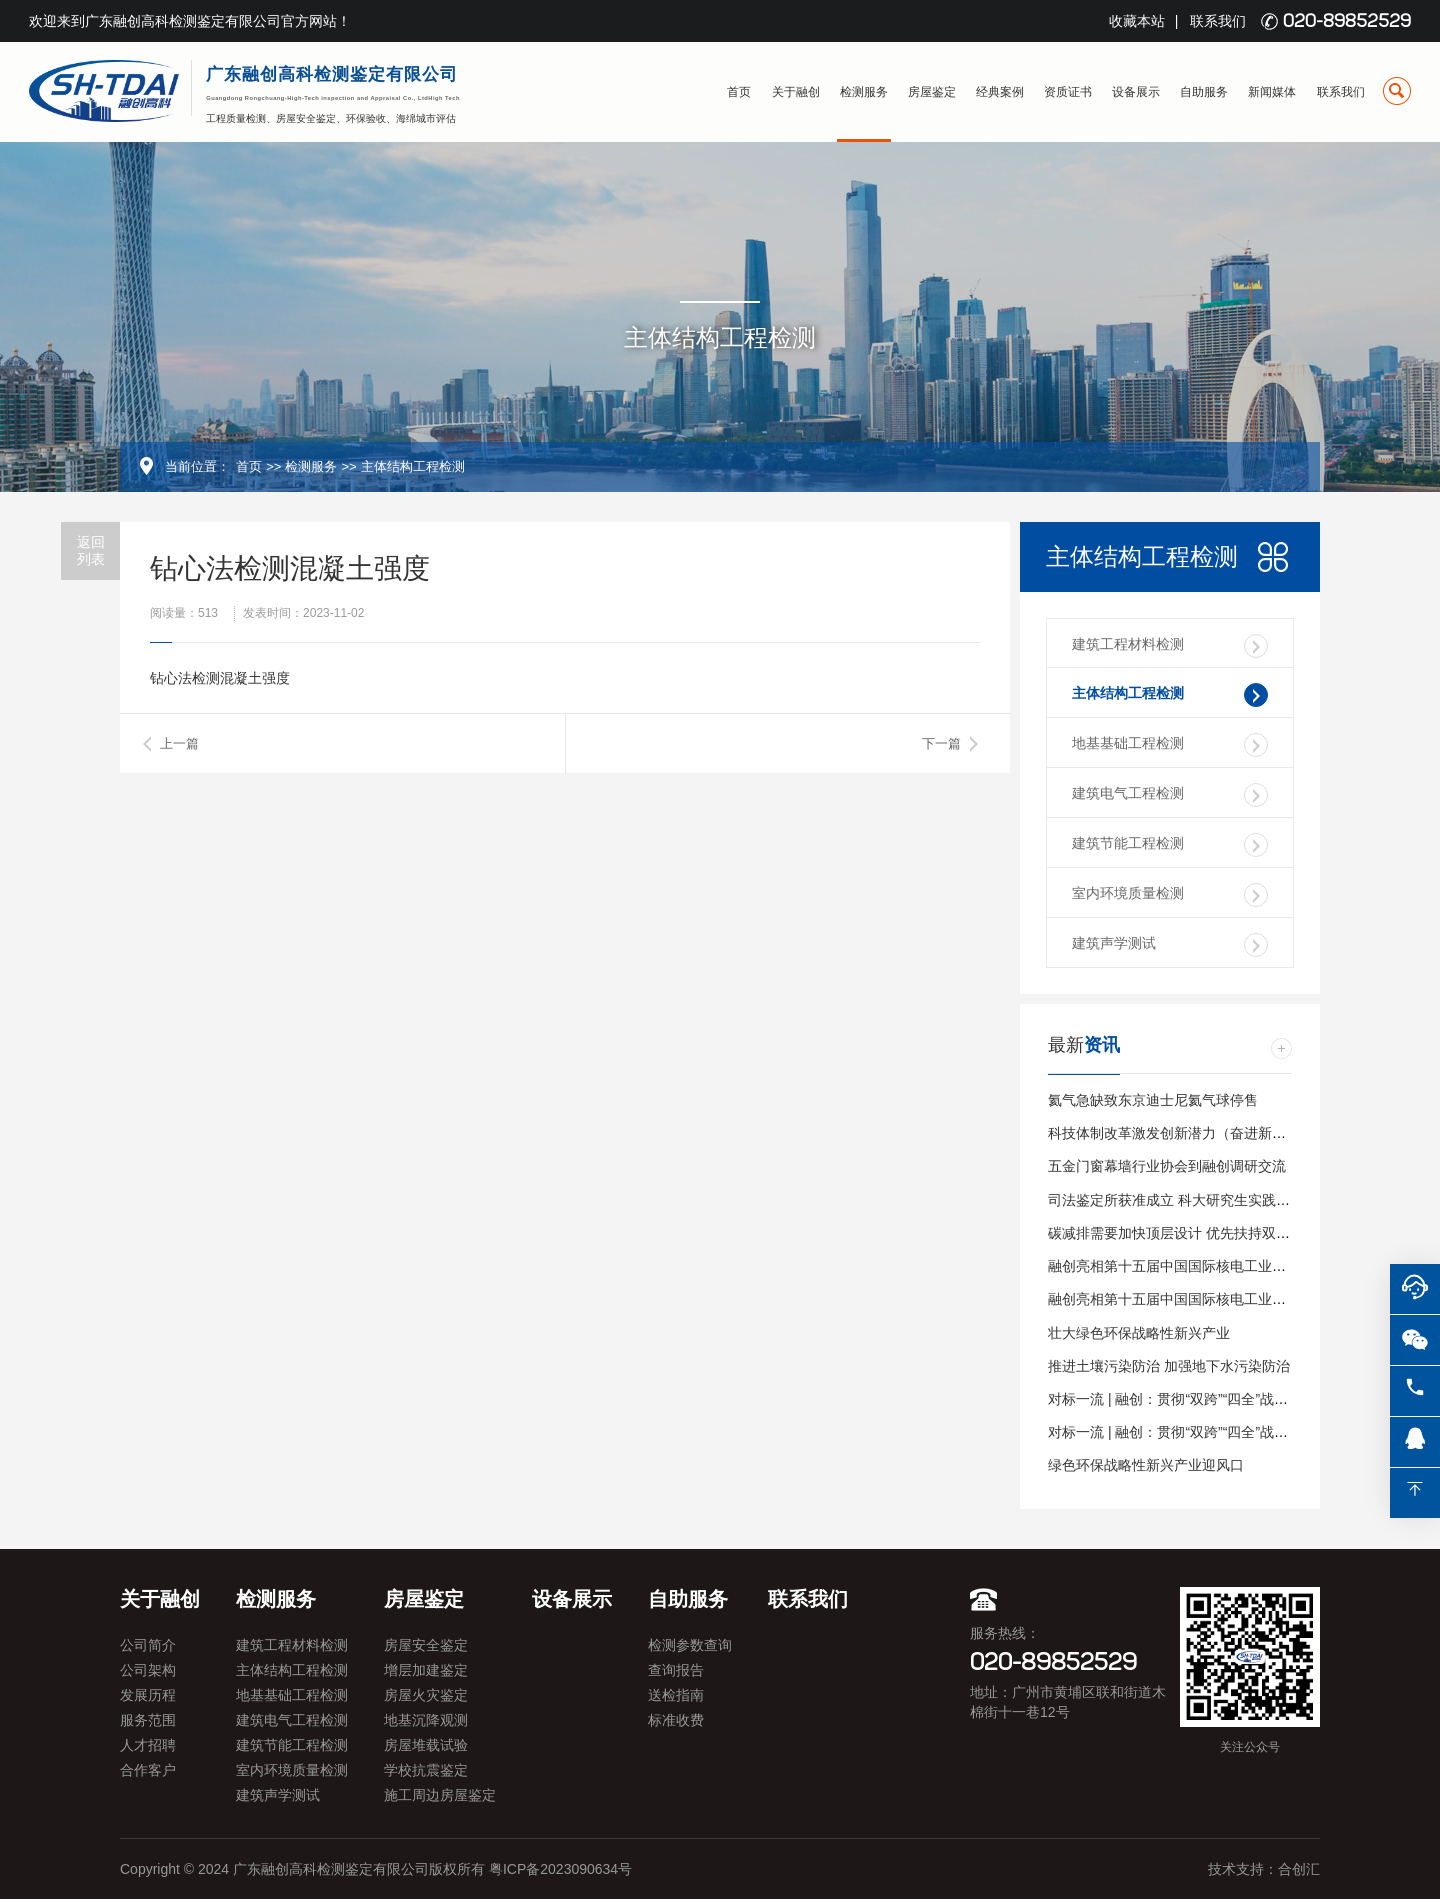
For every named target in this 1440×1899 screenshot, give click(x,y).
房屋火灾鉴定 (426, 1695)
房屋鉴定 (932, 92)
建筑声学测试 (1170, 945)
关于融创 (796, 92)
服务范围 (148, 1720)
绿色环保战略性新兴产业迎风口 (1146, 1465)
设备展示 (1136, 92)
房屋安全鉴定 (426, 1645)
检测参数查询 (690, 1645)
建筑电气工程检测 (1170, 795)
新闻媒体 (1272, 92)
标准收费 (676, 1720)
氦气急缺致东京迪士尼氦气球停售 (1153, 1100)
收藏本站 (1137, 21)
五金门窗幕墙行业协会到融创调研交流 (1167, 1166)
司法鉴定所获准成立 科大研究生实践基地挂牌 (1190, 1200)
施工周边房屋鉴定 (440, 1795)
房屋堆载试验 (426, 1745)
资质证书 (1068, 92)
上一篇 (179, 743)
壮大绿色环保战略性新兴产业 (1139, 1333)
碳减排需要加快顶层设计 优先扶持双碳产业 (1183, 1233)
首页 (739, 92)
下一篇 (941, 743)
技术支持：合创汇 (1264, 1869)
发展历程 (148, 1695)
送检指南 (676, 1695)
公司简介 (148, 1645)
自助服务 (1204, 92)
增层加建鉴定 (426, 1670)
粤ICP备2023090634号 (560, 1869)
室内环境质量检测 (1170, 895)
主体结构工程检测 (413, 466)
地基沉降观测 (426, 1720)
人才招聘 (148, 1745)
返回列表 (91, 550)
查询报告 (676, 1670)
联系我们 (1218, 21)
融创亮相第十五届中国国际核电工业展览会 (1181, 1266)
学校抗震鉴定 (426, 1770)
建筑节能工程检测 (1170, 845)
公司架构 (148, 1670)
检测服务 (864, 92)
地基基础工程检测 (1170, 745)
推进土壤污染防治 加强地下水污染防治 (1169, 1366)
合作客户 (148, 1770)
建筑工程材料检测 (1170, 646)
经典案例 (1000, 92)
